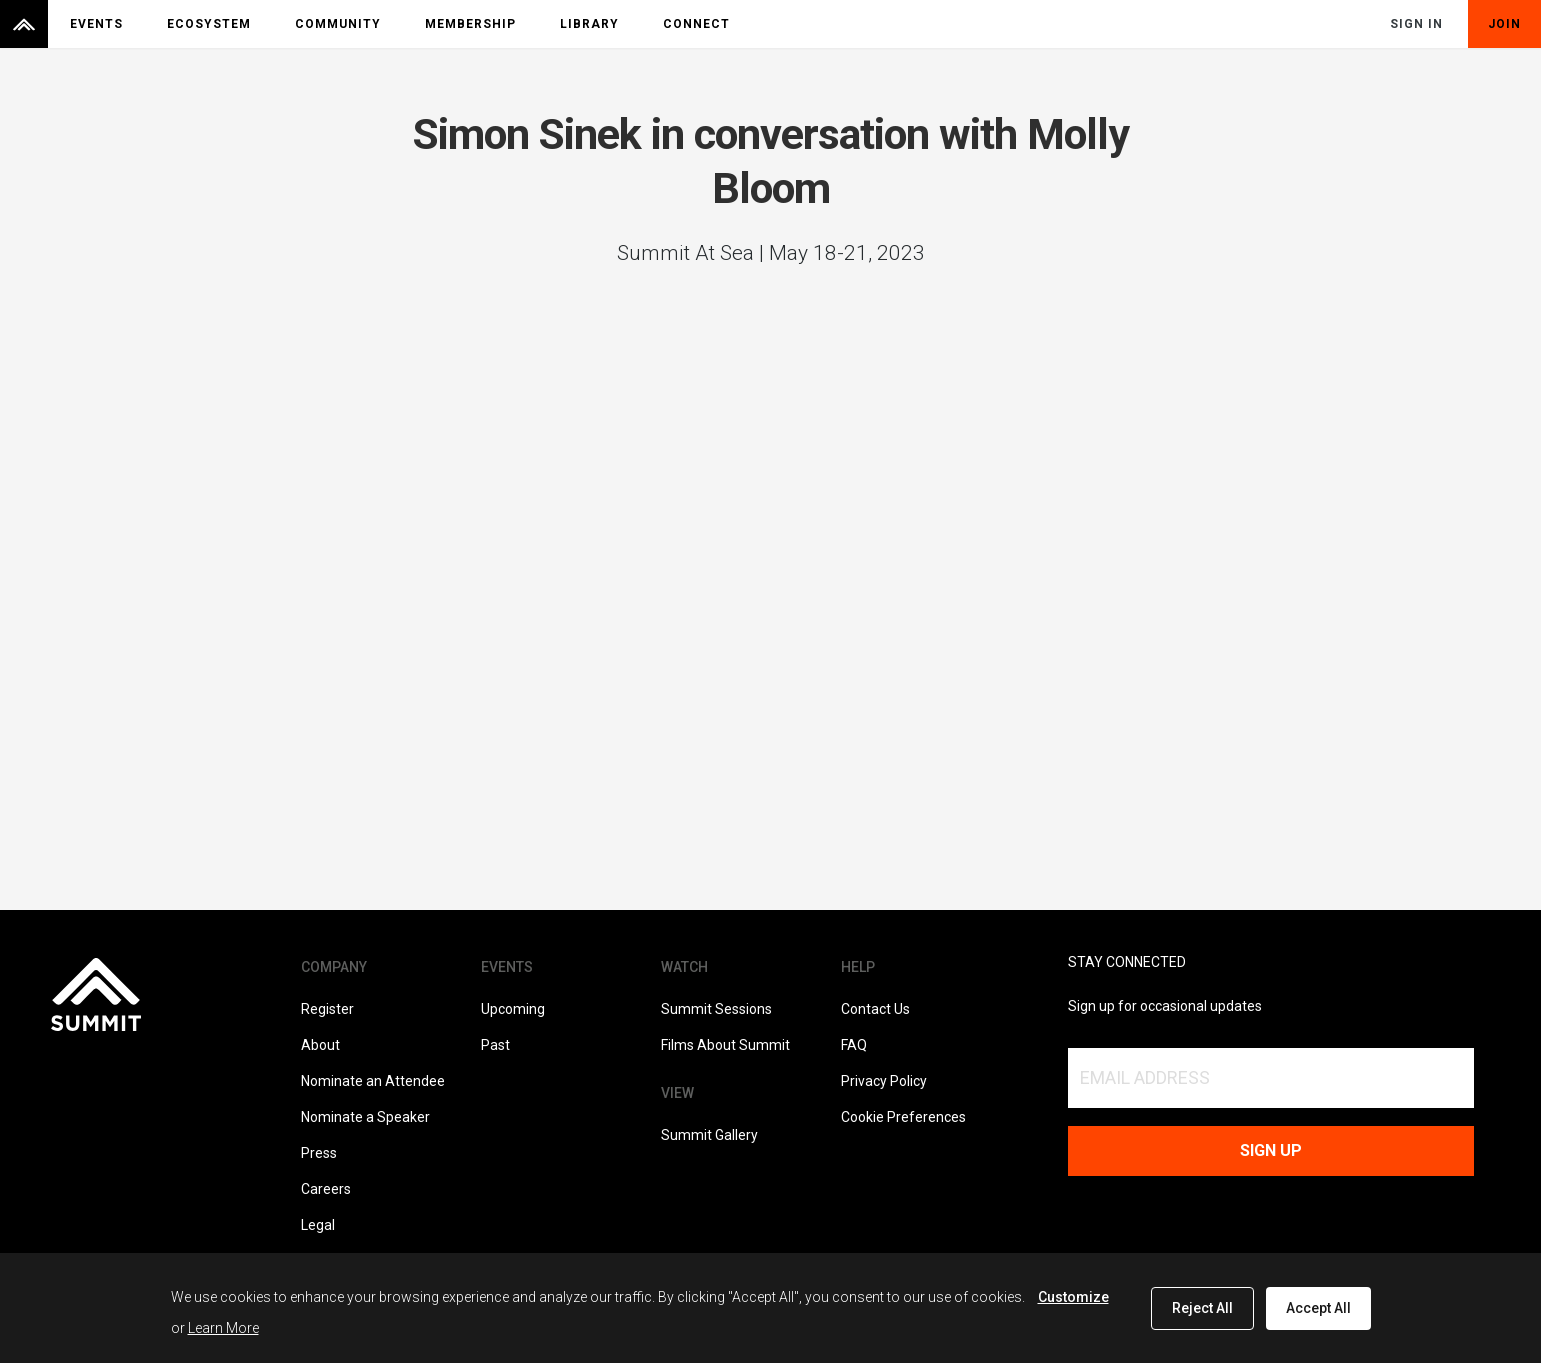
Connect (696, 24)
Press (319, 1153)
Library (589, 24)
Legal (318, 1225)
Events (96, 24)
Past (495, 1045)
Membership (470, 24)
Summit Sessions (716, 1009)
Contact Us (875, 1009)
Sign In (1416, 24)
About (320, 1045)
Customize (1073, 1297)
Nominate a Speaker (365, 1117)
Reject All (1202, 1308)
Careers (326, 1189)
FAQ (854, 1045)
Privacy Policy (884, 1081)
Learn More (223, 1328)
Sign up (1271, 1150)
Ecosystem (209, 24)
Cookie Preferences (903, 1117)
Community (338, 24)
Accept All (1318, 1308)
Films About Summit (725, 1045)
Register (327, 1009)
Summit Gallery (709, 1135)
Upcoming (513, 1009)
